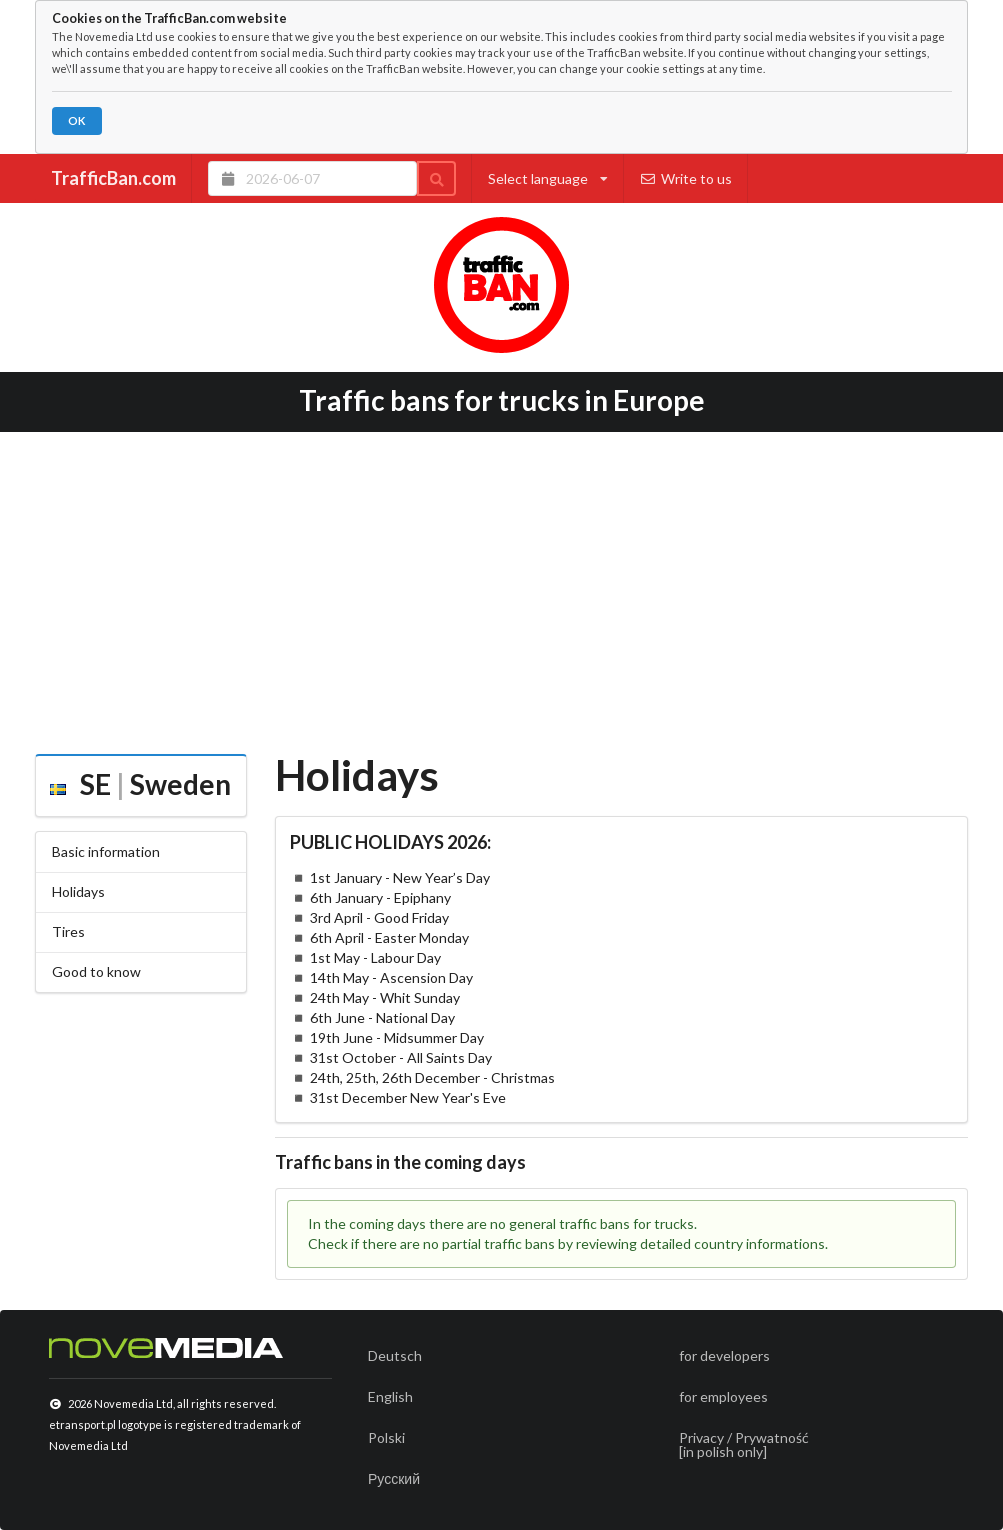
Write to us (686, 178)
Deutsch (395, 1355)
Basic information (106, 851)
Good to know (96, 971)
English (390, 1396)
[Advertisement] (501, 586)
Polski (386, 1437)
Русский (394, 1478)
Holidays (78, 891)
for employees (723, 1396)
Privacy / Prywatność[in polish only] (744, 1444)
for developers (724, 1355)
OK (76, 120)
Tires (68, 931)
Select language (548, 178)
